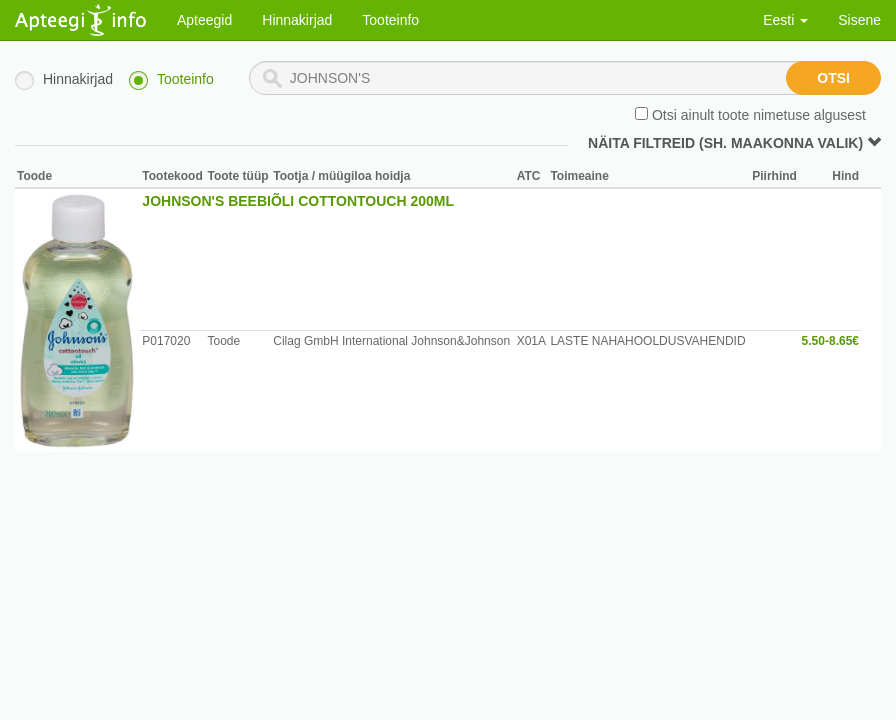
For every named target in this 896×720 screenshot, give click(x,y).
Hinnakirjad (297, 20)
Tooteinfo (390, 20)
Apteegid (204, 20)
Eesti (785, 20)
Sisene (859, 20)
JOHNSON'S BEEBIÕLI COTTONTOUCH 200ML (298, 201)
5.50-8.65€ (830, 341)
